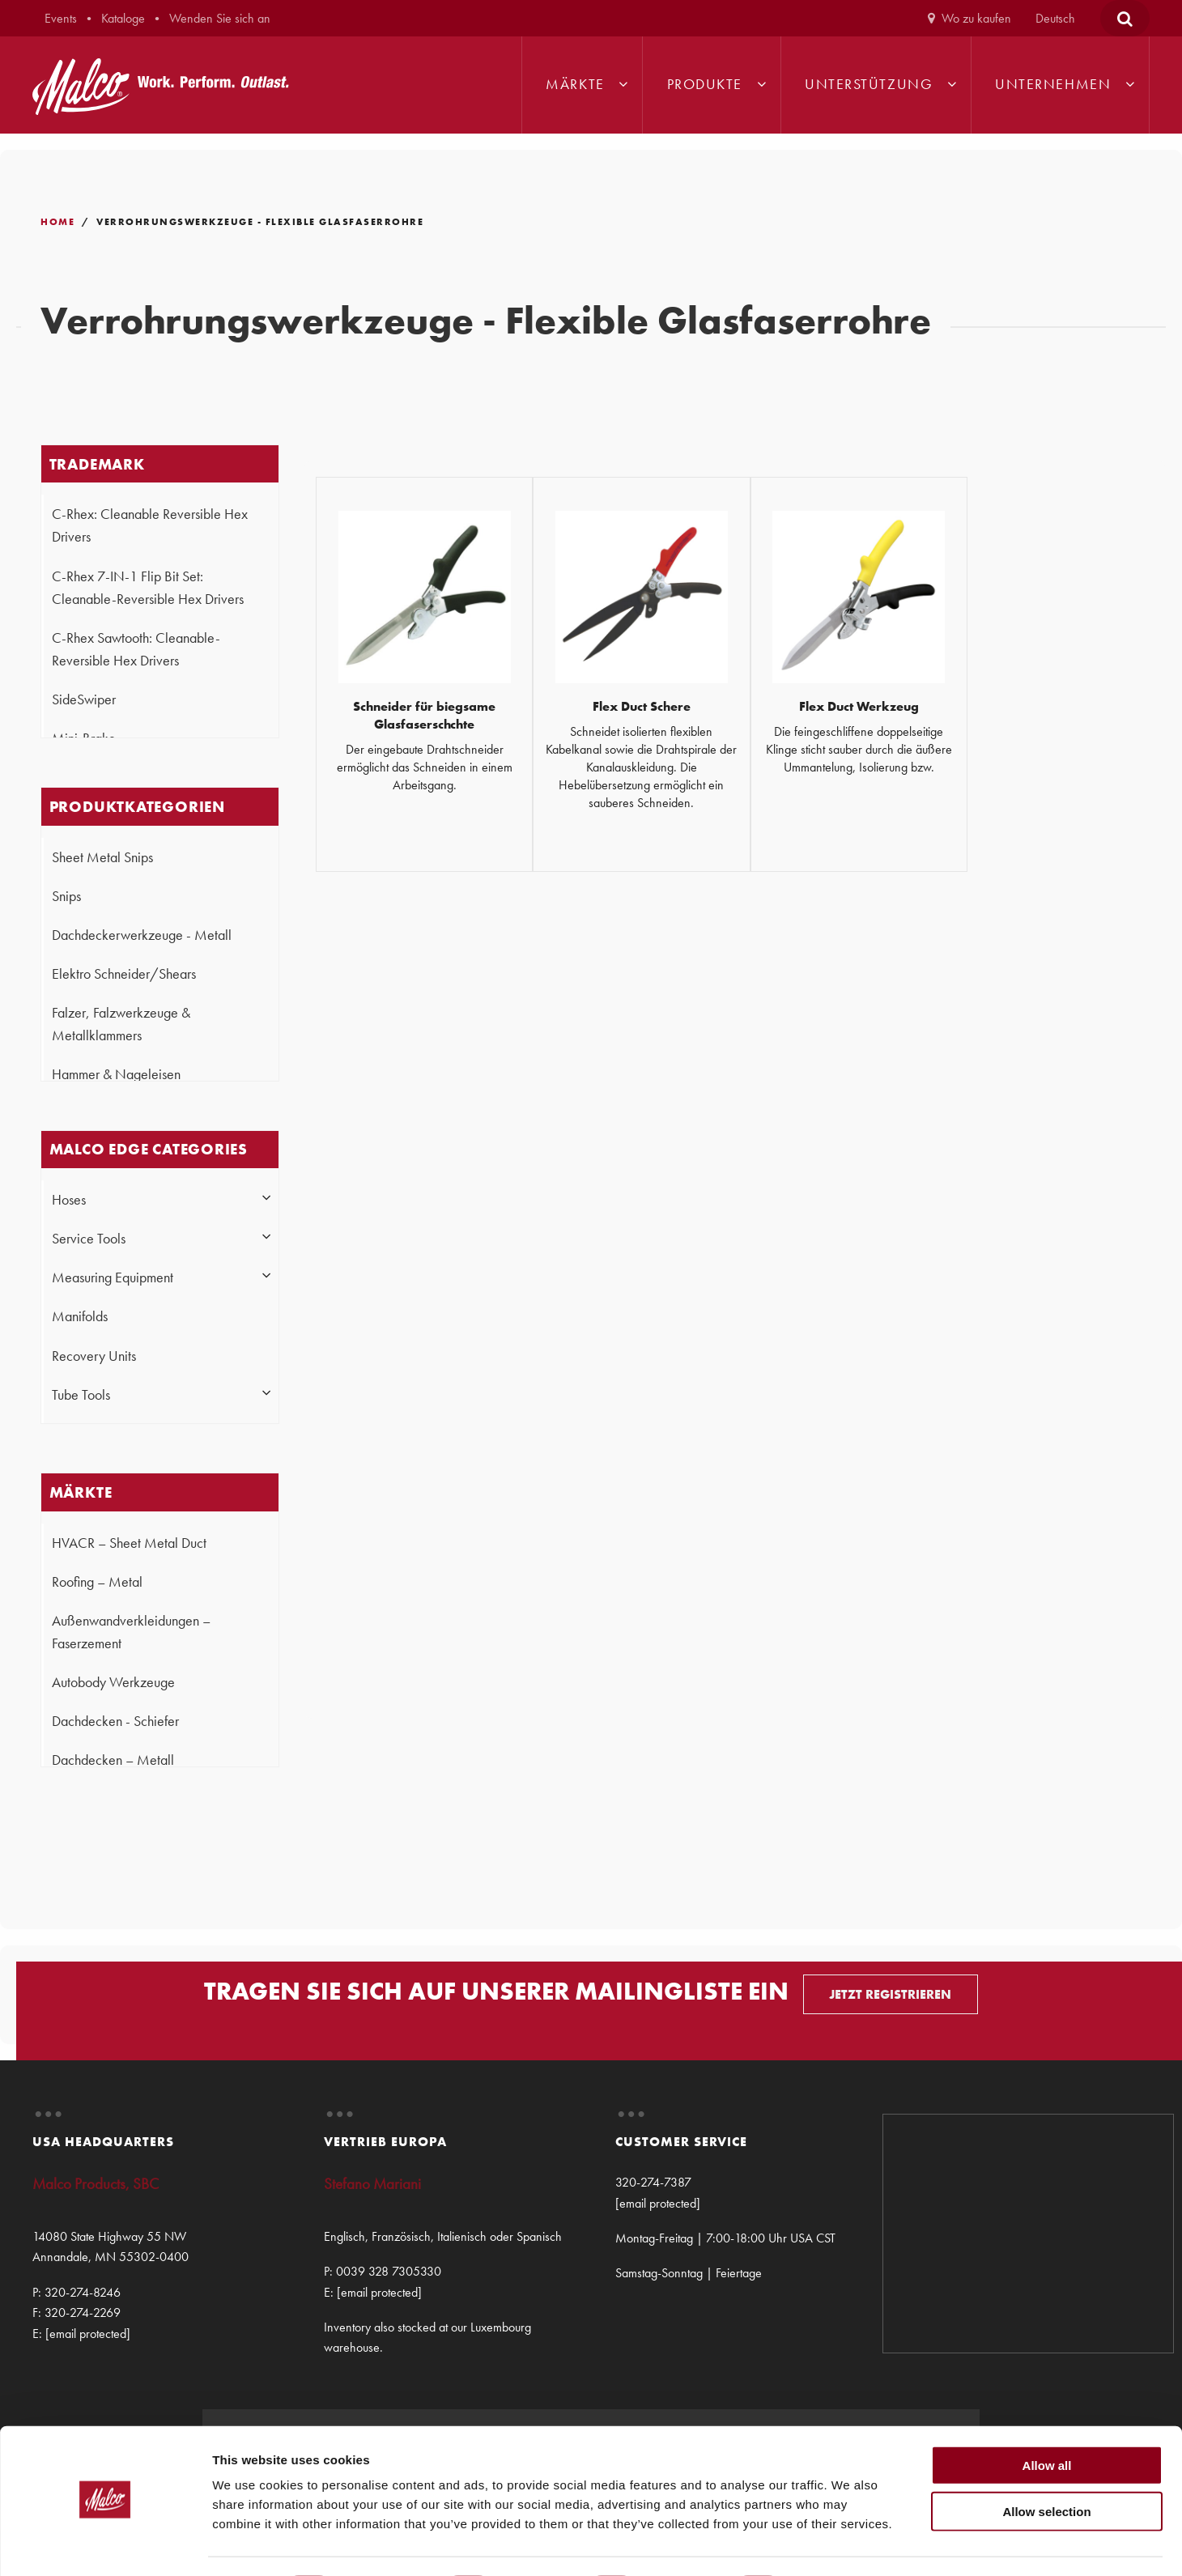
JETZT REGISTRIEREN (890, 1994)
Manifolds (80, 1316)
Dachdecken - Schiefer (115, 1721)
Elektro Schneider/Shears (124, 974)
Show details (849, 2544)
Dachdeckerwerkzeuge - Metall (142, 935)
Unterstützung (869, 84)
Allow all (1047, 2420)
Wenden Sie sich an (219, 18)
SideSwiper (84, 699)
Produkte (704, 84)
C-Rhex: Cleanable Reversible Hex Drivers (150, 525)
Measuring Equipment (112, 1277)
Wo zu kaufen (976, 18)
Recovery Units (94, 1356)
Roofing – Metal (97, 1582)
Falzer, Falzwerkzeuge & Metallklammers (121, 1024)
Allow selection (1046, 2466)
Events (61, 18)
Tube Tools (81, 1395)
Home (57, 221)
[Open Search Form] (1125, 18)
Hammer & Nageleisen (116, 1074)
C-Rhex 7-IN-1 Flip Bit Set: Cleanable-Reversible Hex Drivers (148, 587)
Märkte (575, 84)
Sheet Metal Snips (102, 857)
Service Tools (88, 1239)
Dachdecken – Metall (113, 1760)
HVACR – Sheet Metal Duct (129, 1543)
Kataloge (123, 18)
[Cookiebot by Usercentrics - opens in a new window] (105, 2544)
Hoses (69, 1200)
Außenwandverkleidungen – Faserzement (131, 1632)
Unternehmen (1053, 84)
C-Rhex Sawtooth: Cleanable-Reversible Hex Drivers (136, 649)
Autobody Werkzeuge (113, 1682)
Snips (66, 896)
